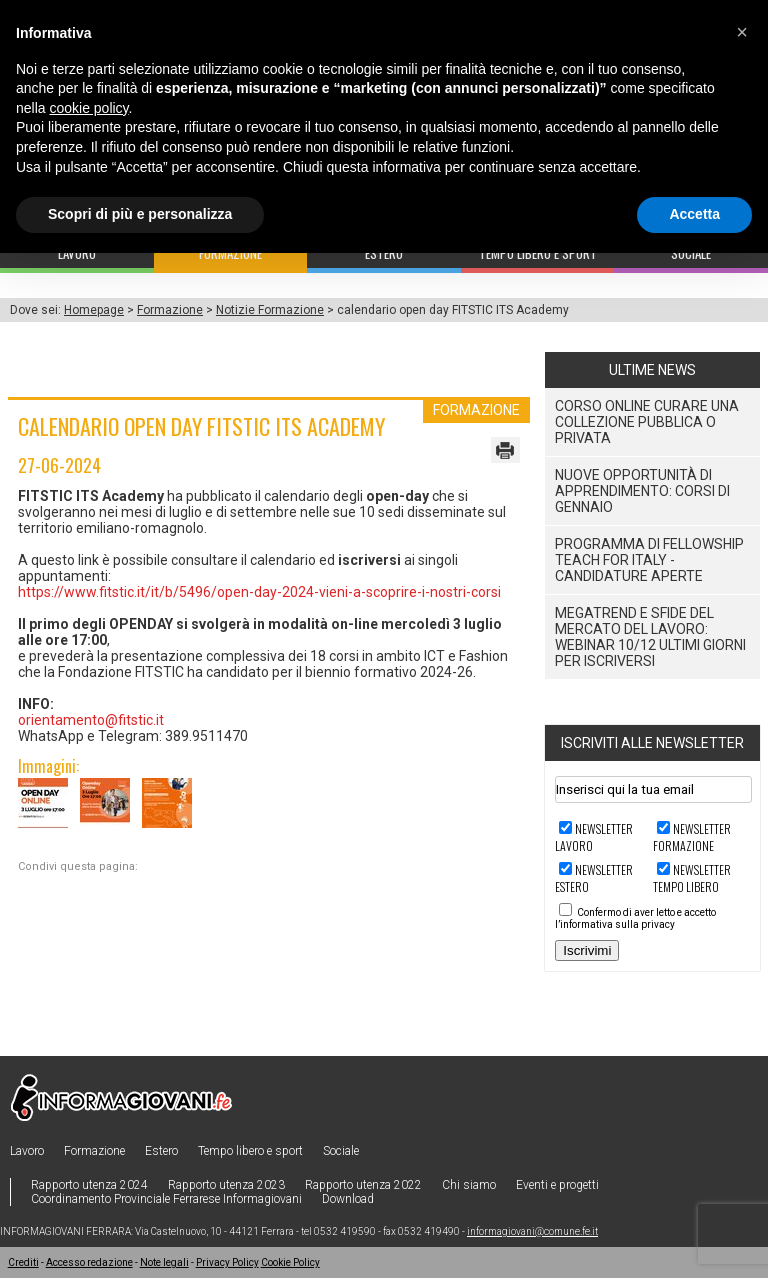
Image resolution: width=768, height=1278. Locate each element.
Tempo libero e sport (250, 1151)
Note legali (164, 1262)
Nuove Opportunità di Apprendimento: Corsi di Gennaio (642, 491)
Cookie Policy (290, 1262)
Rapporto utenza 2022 (363, 1185)
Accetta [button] (694, 214)
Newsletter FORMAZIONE (692, 837)
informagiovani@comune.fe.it (532, 1231)
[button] (742, 32)
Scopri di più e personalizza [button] (140, 214)
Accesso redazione (89, 1262)
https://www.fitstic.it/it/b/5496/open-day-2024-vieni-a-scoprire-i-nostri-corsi (259, 592)
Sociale (341, 1151)
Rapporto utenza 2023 (226, 1185)
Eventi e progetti (557, 1185)
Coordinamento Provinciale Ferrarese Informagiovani (166, 1199)
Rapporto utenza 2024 (89, 1185)
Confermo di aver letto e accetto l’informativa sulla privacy (635, 918)
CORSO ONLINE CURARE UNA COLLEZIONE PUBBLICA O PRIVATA (647, 422)
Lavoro (27, 1151)
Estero (161, 1151)
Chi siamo (469, 1185)
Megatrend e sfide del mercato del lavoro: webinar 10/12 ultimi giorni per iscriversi (650, 637)
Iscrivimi (587, 950)
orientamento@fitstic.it (91, 720)
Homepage (94, 310)
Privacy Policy (227, 1262)
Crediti (23, 1262)
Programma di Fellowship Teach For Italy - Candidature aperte (649, 560)
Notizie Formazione (270, 310)
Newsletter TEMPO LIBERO (692, 878)
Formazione (170, 310)
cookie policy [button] (88, 108)
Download (348, 1199)
